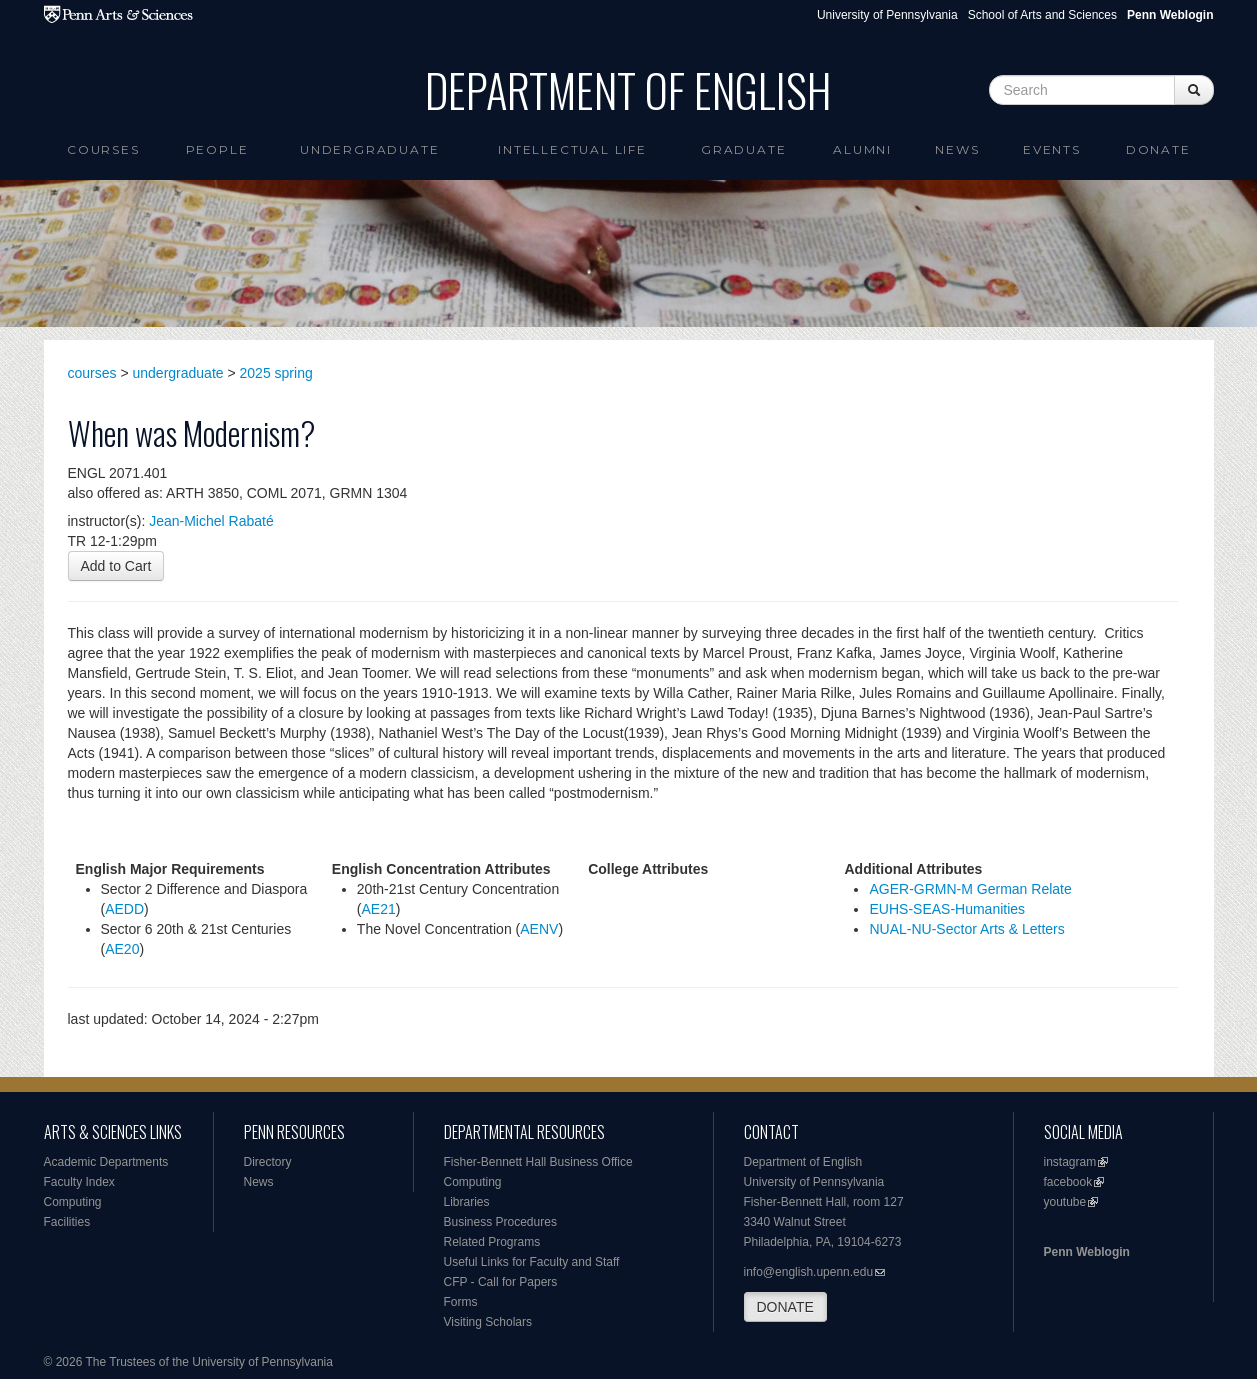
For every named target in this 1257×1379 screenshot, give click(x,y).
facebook (1068, 1182)
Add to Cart (116, 566)
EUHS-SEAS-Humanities (947, 909)
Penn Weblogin (1087, 1252)
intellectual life (572, 149)
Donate (1158, 149)
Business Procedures (500, 1222)
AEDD (124, 909)
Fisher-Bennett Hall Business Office (538, 1162)
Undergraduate (369, 149)
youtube (1065, 1202)
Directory (268, 1162)
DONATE (785, 1307)
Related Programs (492, 1242)
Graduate (743, 149)
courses (92, 373)
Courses (103, 149)
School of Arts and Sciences (1042, 15)
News (957, 149)
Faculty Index (79, 1182)
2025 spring (276, 373)
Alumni (862, 149)
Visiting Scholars (488, 1322)
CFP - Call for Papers (501, 1282)
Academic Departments (106, 1162)
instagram (1070, 1162)
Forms (461, 1302)
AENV (539, 929)
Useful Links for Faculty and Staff (532, 1262)
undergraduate (178, 373)
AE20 (122, 949)
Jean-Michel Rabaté (211, 521)
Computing (73, 1202)
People (217, 149)
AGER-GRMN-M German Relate (970, 889)
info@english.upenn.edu (809, 1272)
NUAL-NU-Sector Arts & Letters (966, 929)
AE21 (379, 909)
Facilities (67, 1222)
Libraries (467, 1202)
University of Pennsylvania (887, 15)
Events (1052, 149)
